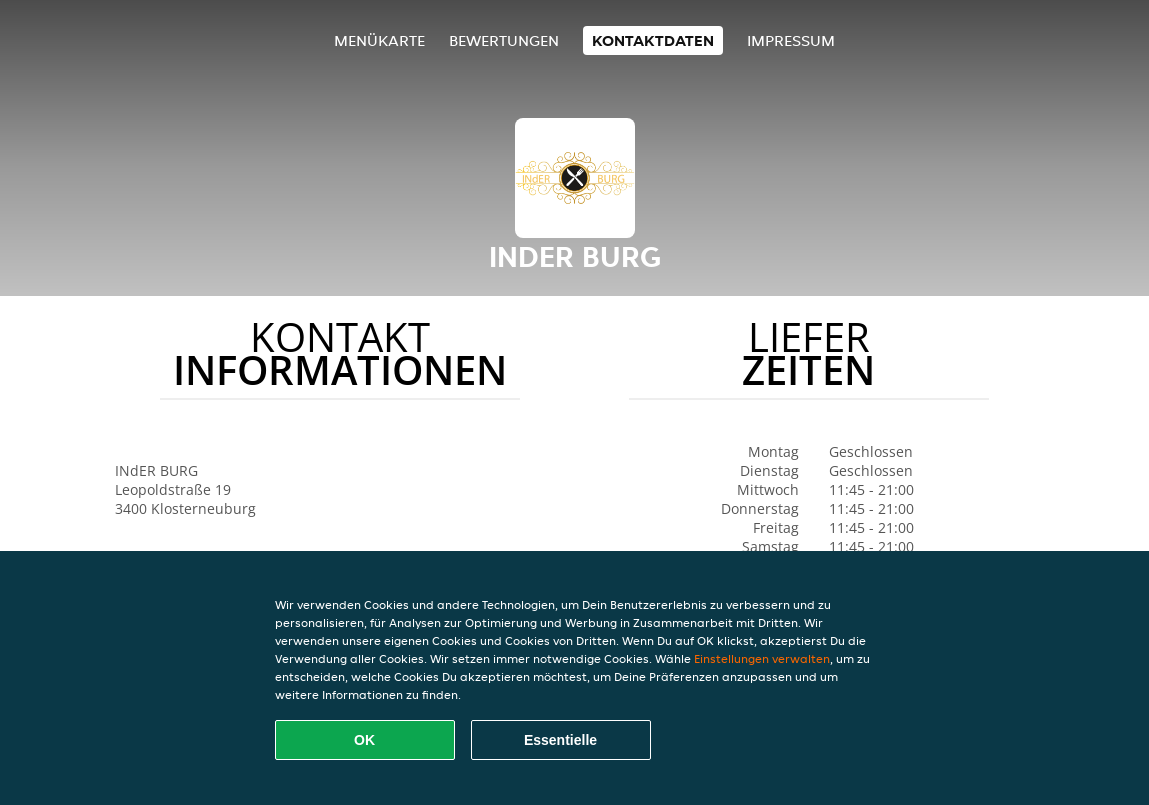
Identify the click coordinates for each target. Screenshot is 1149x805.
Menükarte (379, 40)
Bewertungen (504, 40)
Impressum (791, 40)
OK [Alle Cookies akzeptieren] (364, 740)
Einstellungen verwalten (762, 658)
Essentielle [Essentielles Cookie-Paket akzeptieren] (560, 740)
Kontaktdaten (653, 40)
